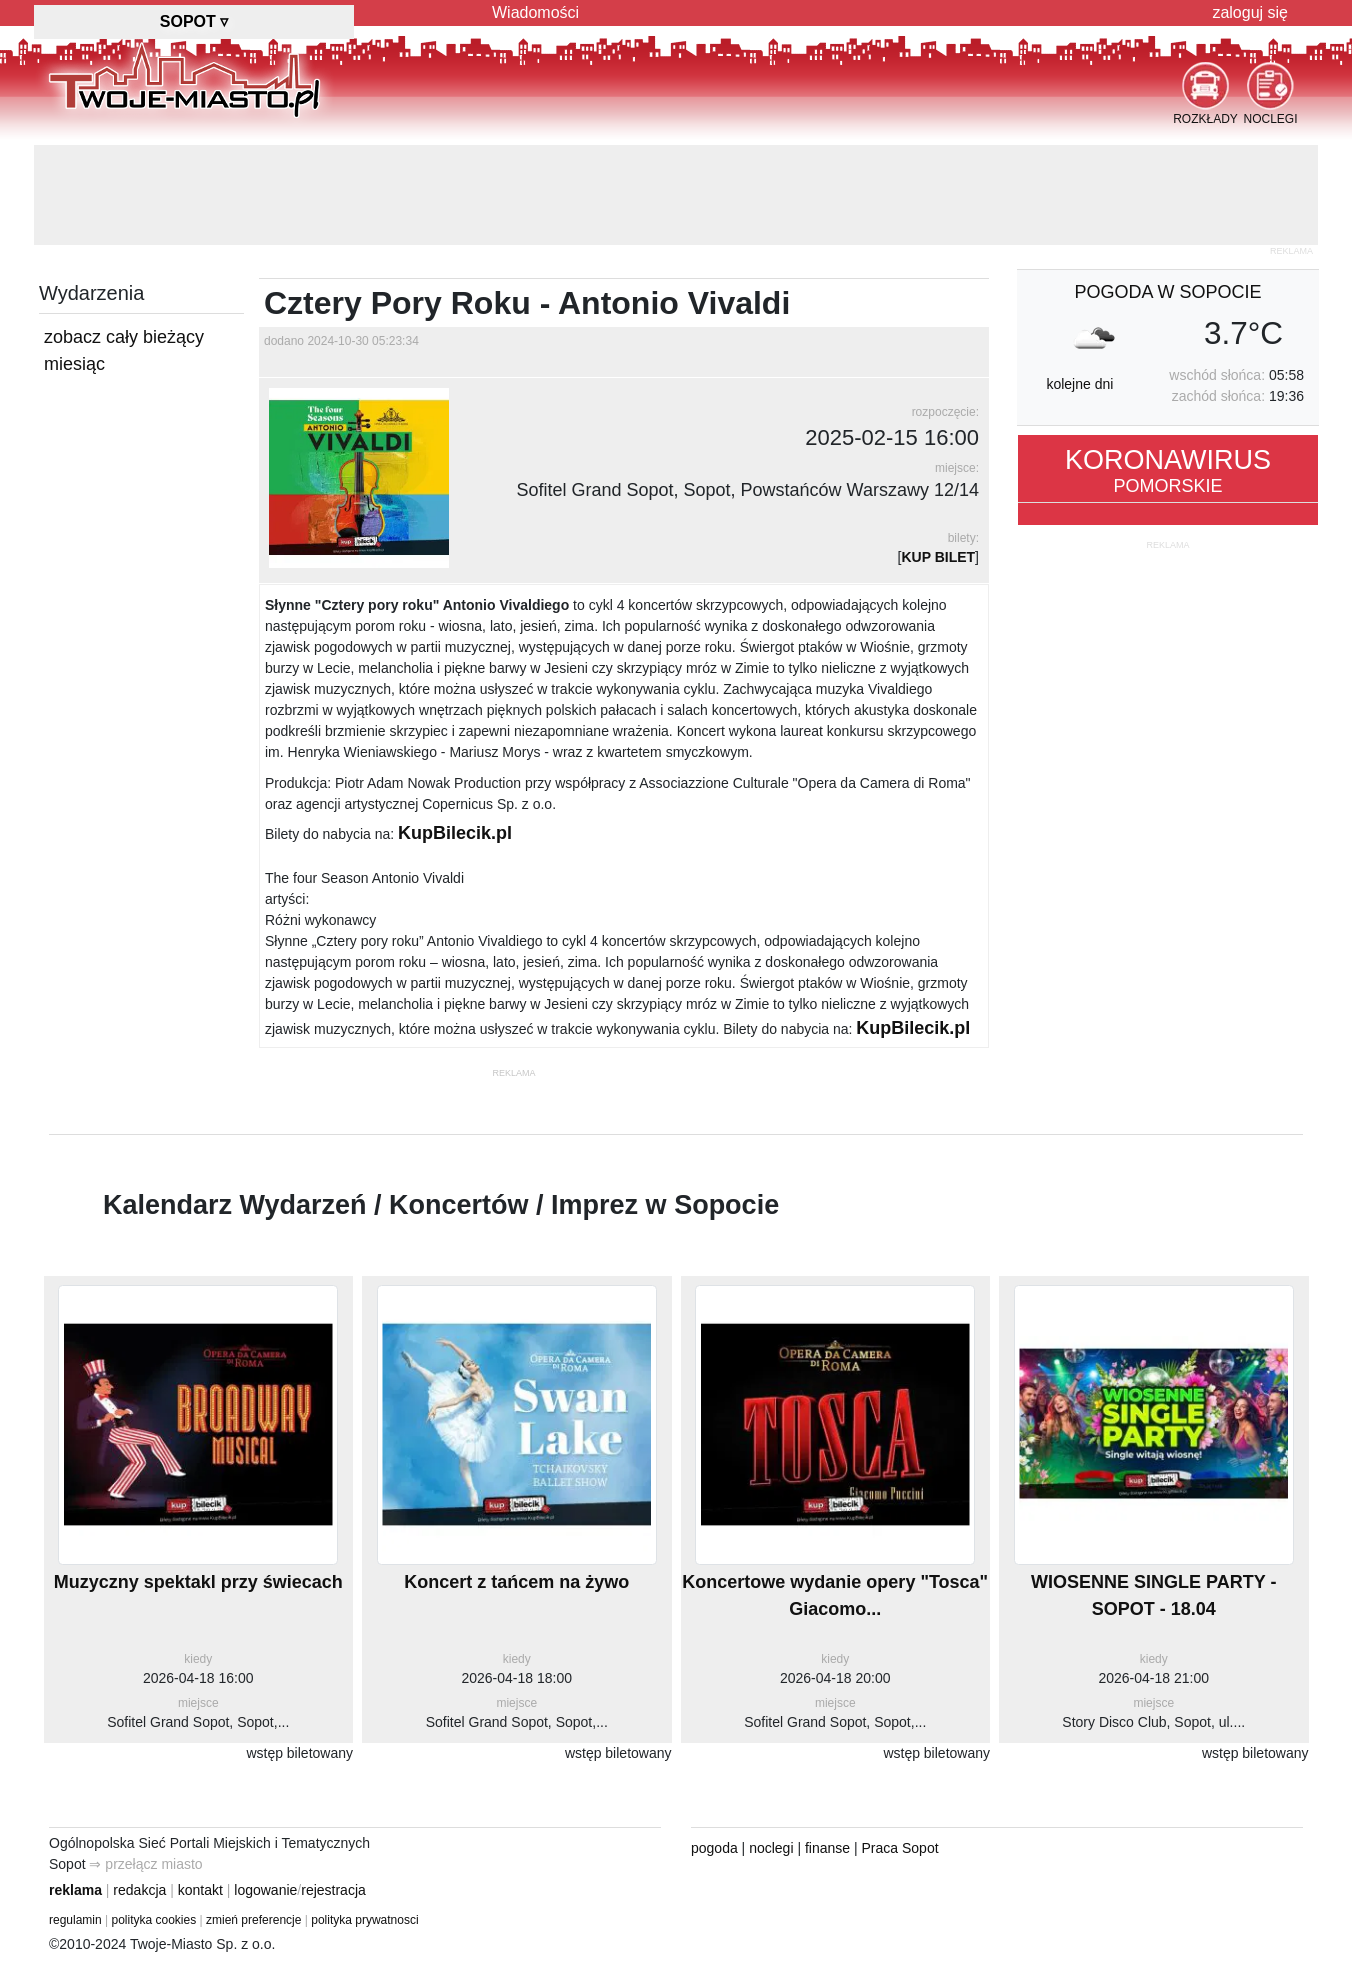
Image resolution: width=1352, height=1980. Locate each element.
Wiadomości (535, 12)
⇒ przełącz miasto (145, 1864)
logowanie (265, 1890)
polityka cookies (154, 1920)
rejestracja (333, 1890)
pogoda (714, 1848)
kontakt (200, 1890)
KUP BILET (938, 557)
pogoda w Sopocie (1167, 292)
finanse (827, 1848)
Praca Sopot (900, 1848)
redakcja (139, 1890)
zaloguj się (1250, 12)
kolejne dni (1079, 384)
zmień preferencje (253, 1920)
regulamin (75, 1920)
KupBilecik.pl (455, 833)
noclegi (771, 1848)
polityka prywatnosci (364, 1920)
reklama (75, 1890)
